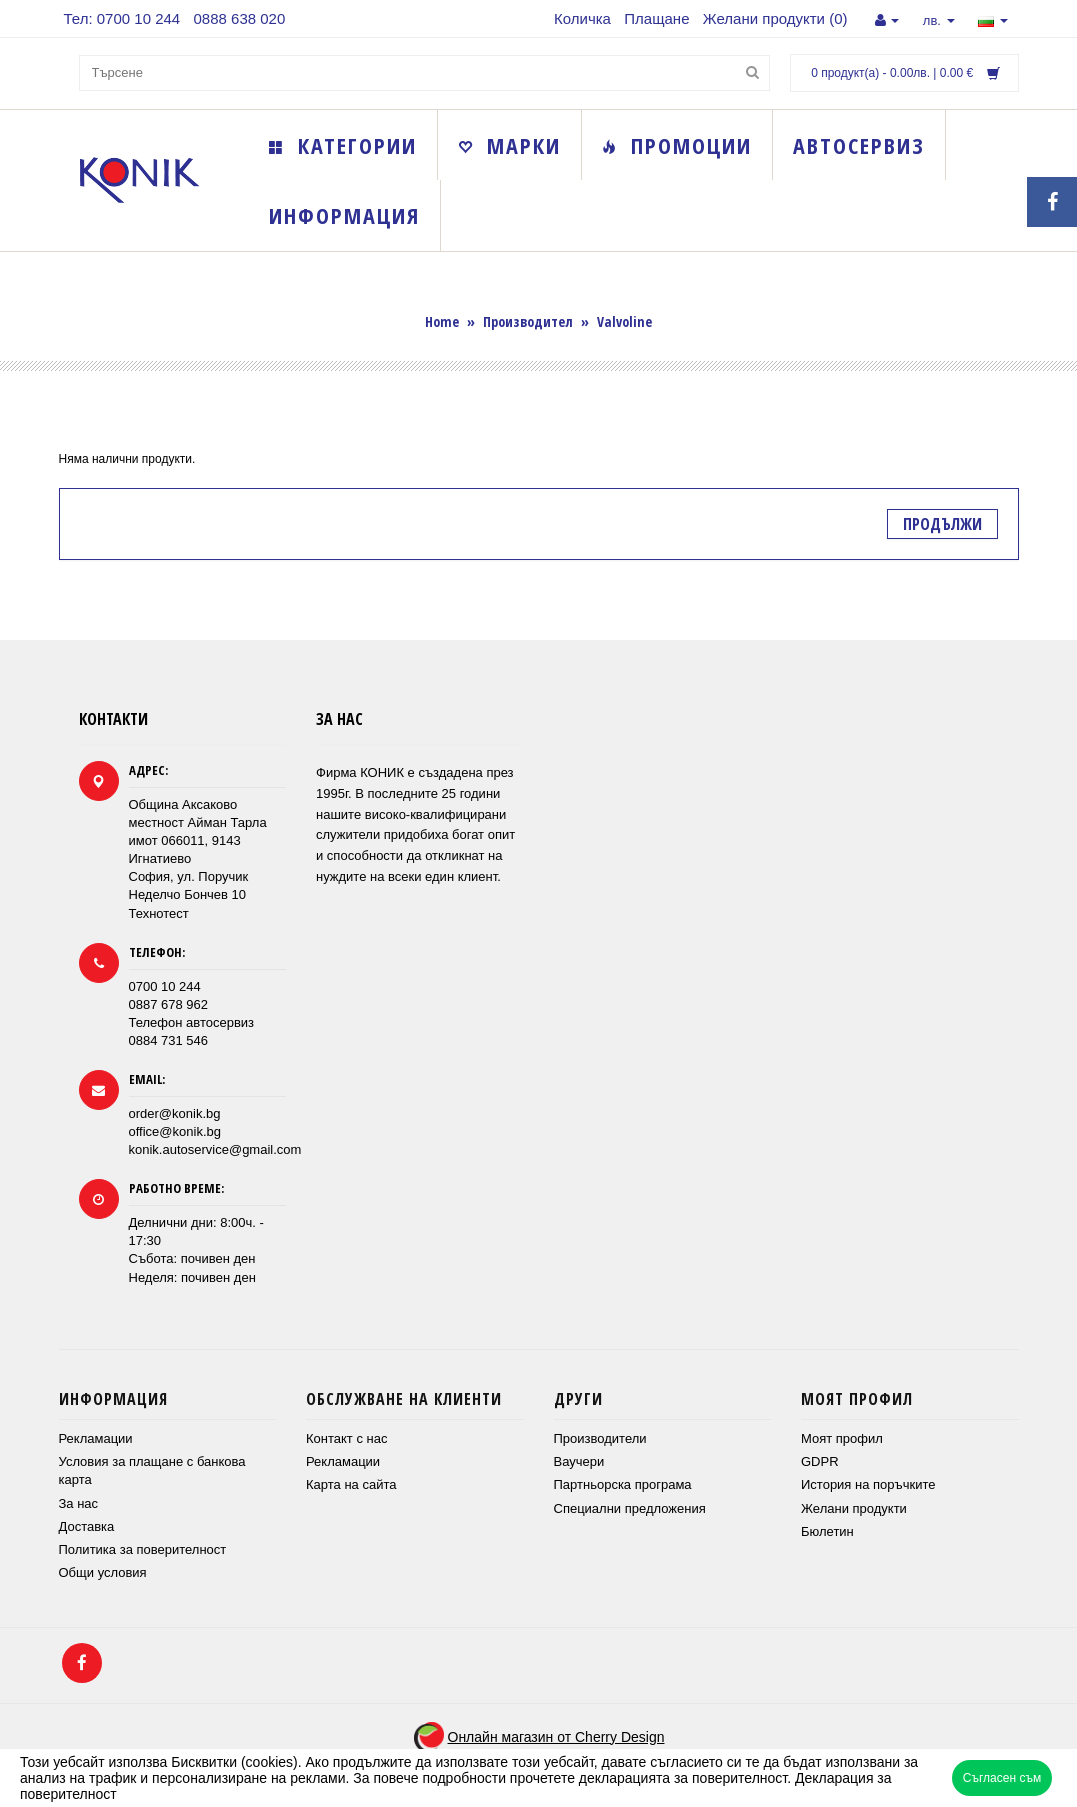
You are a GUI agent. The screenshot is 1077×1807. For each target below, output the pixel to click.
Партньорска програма (623, 1484)
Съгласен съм (1002, 1778)
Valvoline (624, 321)
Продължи (942, 524)
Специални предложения (630, 1508)
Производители (600, 1438)
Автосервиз (859, 145)
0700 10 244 (165, 986)
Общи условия (103, 1572)
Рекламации (96, 1438)
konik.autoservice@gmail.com (215, 1149)
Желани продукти (854, 1508)
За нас (79, 1503)
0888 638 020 (240, 18)
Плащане (656, 18)
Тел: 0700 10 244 (122, 18)
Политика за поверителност (143, 1549)
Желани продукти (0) (775, 18)
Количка (582, 18)
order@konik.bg (175, 1113)
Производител (528, 321)
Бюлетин (827, 1531)
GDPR (820, 1461)
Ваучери (579, 1461)
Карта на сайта (351, 1484)
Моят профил (842, 1438)
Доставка (87, 1526)
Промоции (677, 145)
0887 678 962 (169, 1004)
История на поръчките (868, 1484)
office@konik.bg (175, 1131)
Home (442, 321)
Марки (509, 145)
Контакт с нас (346, 1438)
